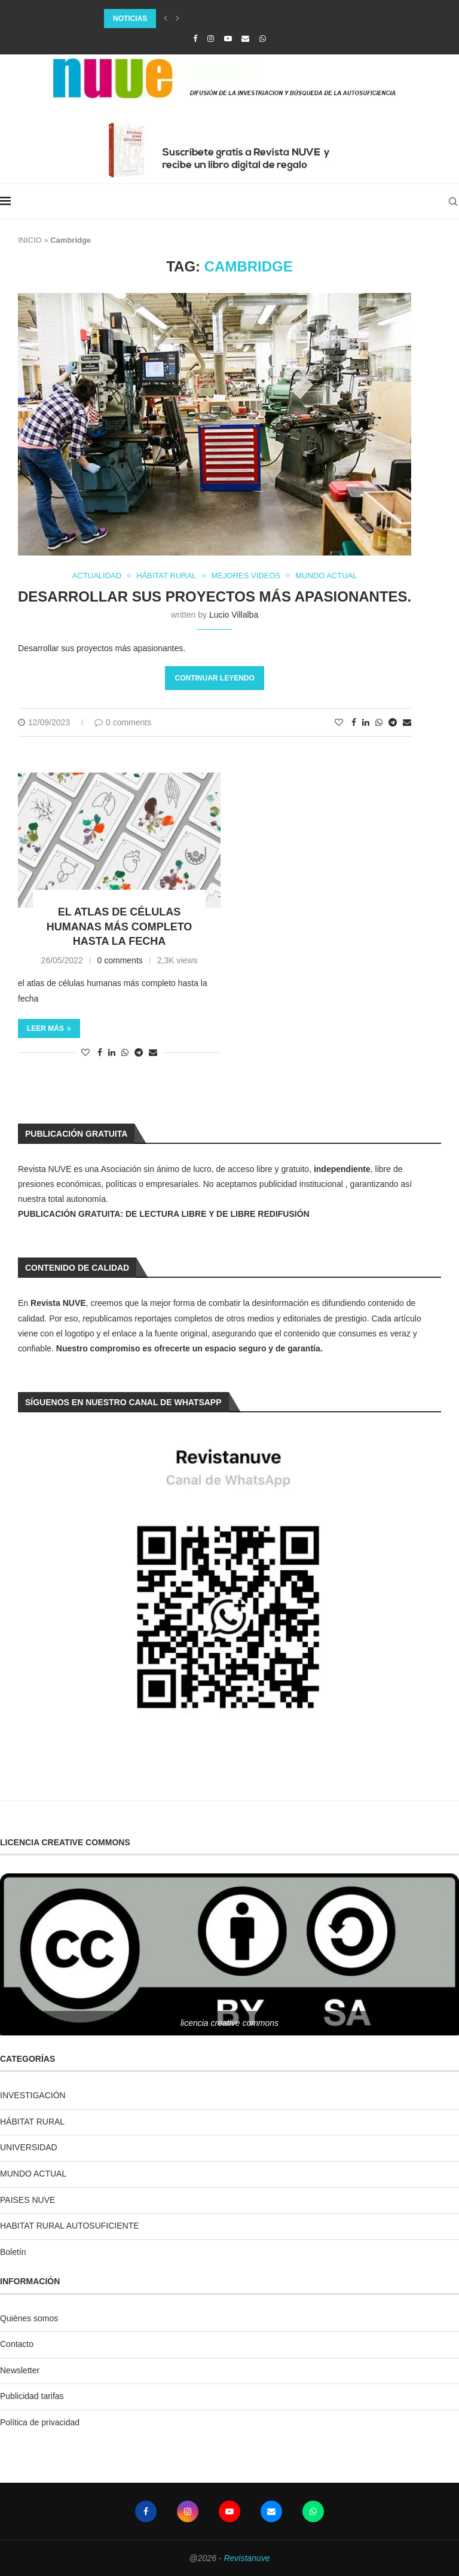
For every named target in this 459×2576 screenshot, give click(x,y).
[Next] (177, 18)
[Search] (453, 201)
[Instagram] (210, 38)
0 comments (122, 722)
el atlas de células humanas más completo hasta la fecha (119, 926)
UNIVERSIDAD (28, 2147)
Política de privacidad (39, 2422)
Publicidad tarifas (32, 2396)
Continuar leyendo (214, 678)
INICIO (30, 240)
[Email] (245, 38)
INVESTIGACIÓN (33, 2095)
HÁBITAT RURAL (32, 2121)
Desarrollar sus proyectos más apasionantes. (214, 596)
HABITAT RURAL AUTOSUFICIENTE (69, 2225)
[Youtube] (228, 38)
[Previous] (165, 18)
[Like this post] (339, 722)
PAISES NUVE (27, 2200)
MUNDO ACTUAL (33, 2173)
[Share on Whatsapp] (378, 722)
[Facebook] (195, 38)
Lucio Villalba (233, 614)
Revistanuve (247, 2558)
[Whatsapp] (262, 38)
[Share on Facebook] (353, 722)
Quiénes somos (29, 2318)
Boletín (13, 2252)
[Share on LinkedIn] (365, 722)
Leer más (49, 1028)
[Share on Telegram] (392, 722)
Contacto (16, 2344)
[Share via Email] (407, 722)
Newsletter (19, 2370)
